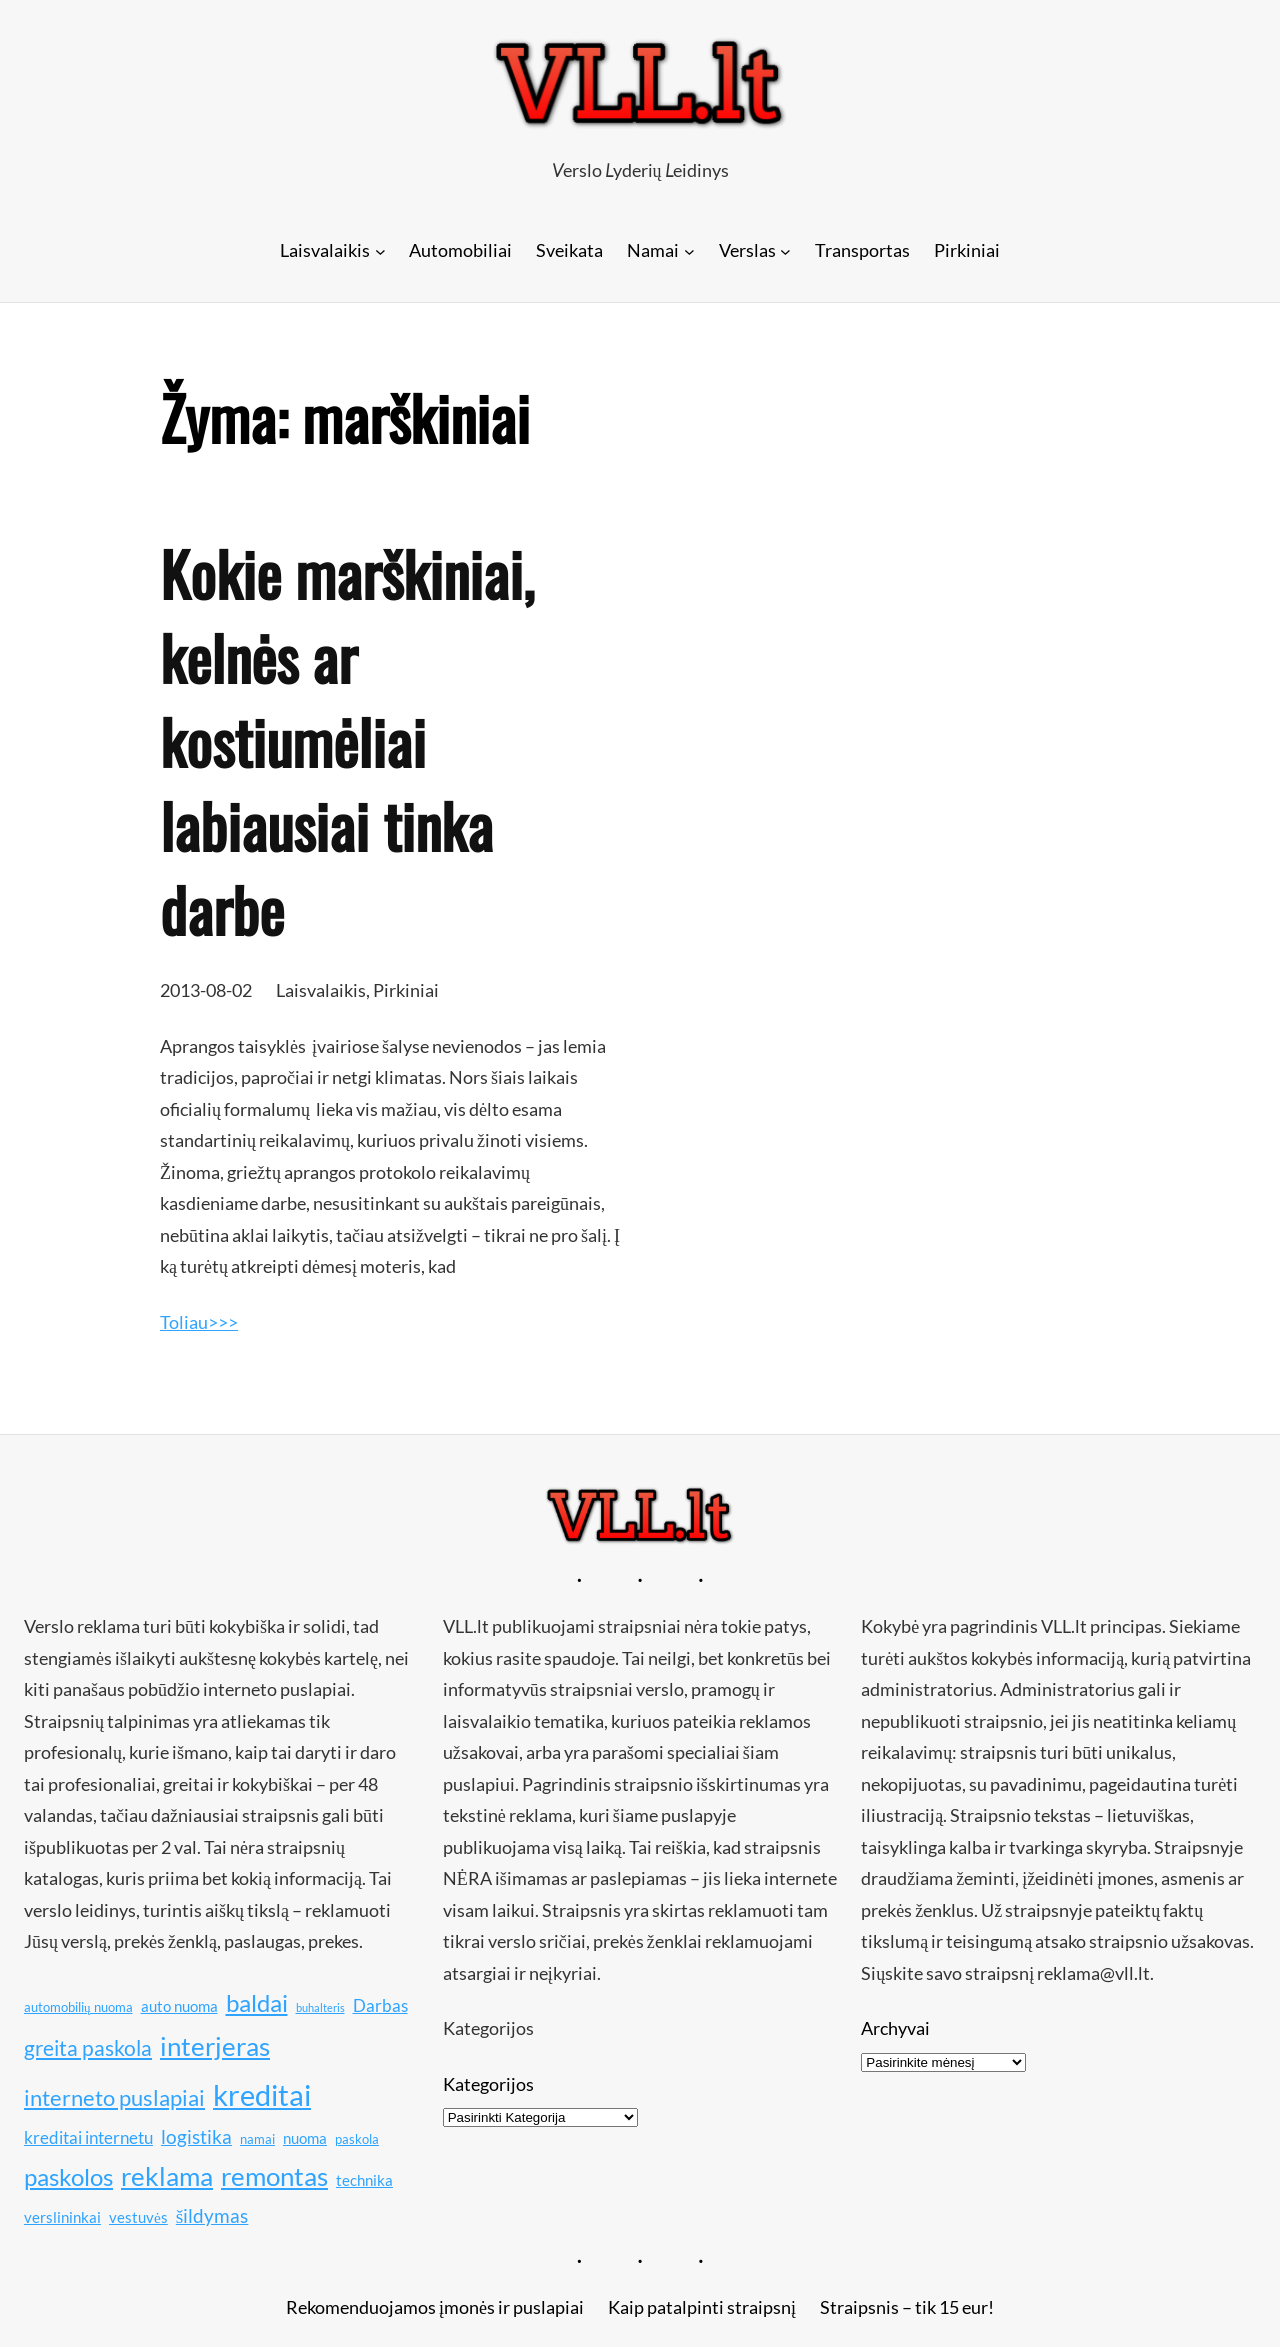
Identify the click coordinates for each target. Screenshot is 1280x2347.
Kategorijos (488, 2084)
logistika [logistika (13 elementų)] (196, 2136)
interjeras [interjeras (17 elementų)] (215, 2046)
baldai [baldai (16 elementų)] (257, 2002)
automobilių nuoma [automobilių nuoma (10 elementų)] (78, 2007)
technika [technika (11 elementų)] (364, 2180)
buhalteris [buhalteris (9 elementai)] (320, 2007)
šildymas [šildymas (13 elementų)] (212, 2215)
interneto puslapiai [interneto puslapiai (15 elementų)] (114, 2097)
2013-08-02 (206, 990)
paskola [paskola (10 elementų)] (357, 2139)
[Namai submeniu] (689, 250)
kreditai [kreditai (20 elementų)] (262, 2094)
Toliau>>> (199, 1322)
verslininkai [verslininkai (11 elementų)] (62, 2217)
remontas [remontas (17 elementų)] (274, 2176)
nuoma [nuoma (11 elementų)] (305, 2138)
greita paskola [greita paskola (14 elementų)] (88, 2048)
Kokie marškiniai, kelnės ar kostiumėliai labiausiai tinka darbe (347, 741)
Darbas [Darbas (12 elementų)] (380, 2005)
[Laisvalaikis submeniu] (380, 250)
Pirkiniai (406, 990)
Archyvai (895, 2028)
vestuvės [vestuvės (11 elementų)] (138, 2217)
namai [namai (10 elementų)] (257, 2139)
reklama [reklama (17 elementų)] (167, 2176)
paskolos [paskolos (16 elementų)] (68, 2176)
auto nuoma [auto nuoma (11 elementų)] (179, 2006)
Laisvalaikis (321, 990)
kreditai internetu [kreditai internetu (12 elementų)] (88, 2137)
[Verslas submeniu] (785, 250)
